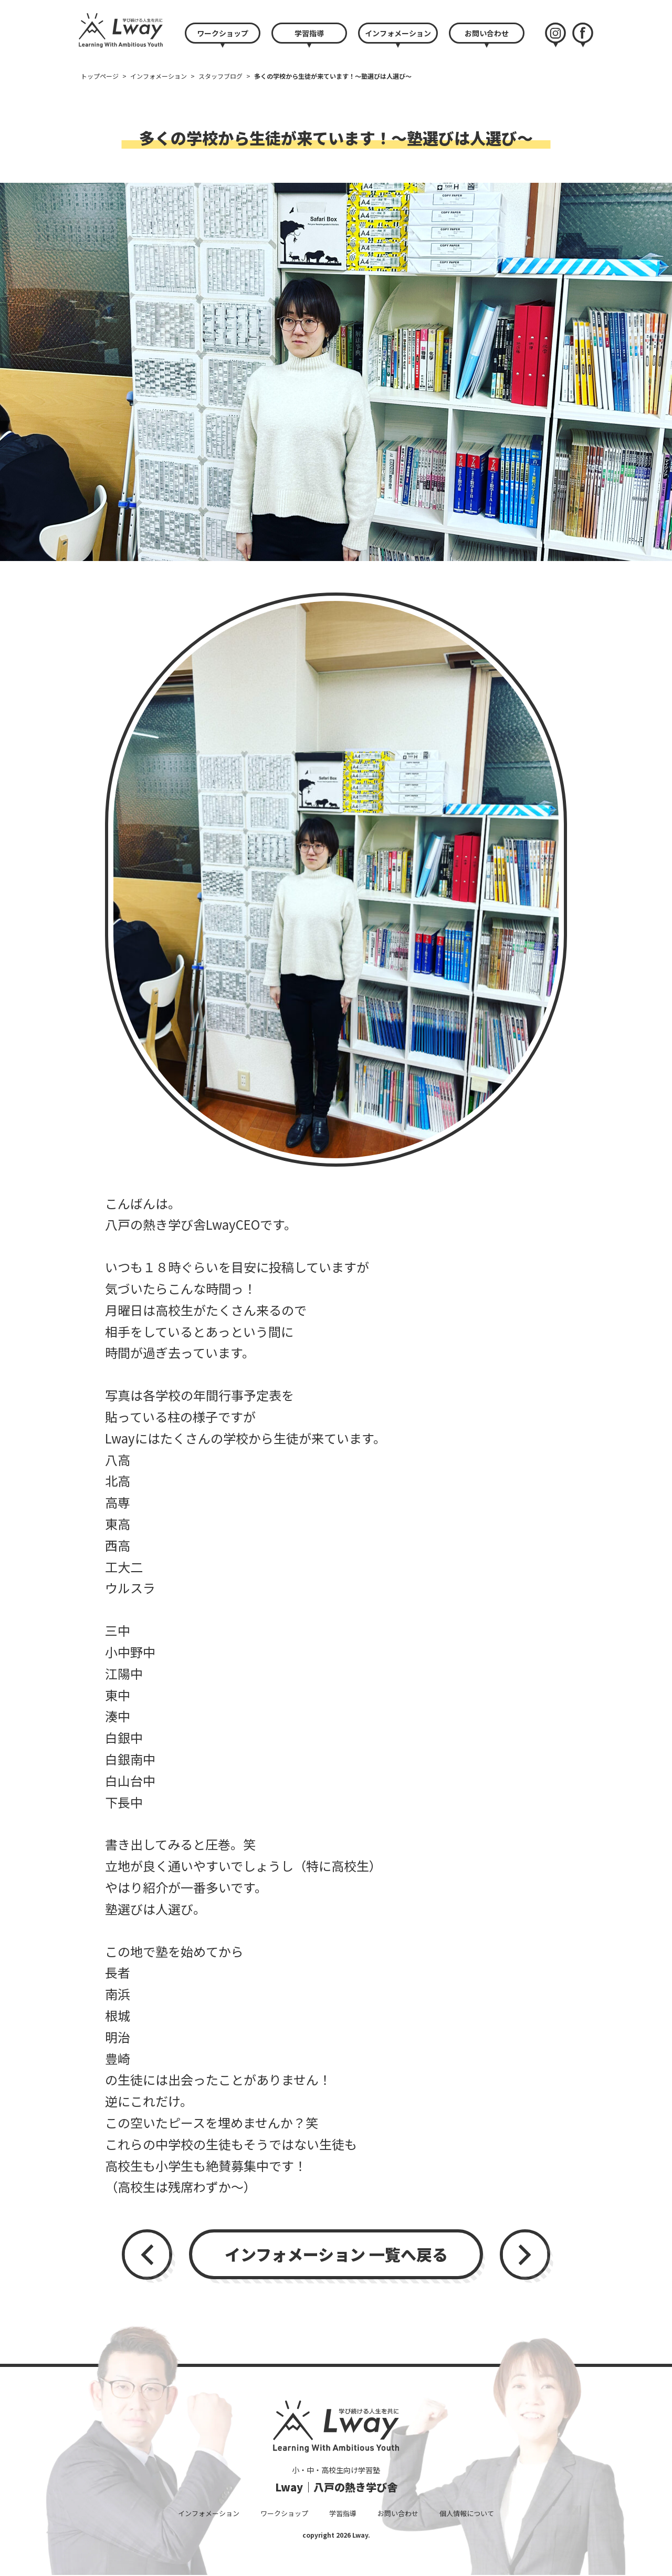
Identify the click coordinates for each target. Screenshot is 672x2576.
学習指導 (309, 33)
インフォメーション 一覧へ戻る (336, 2254)
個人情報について (466, 2513)
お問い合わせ (487, 33)
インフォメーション (398, 33)
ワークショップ (222, 33)
